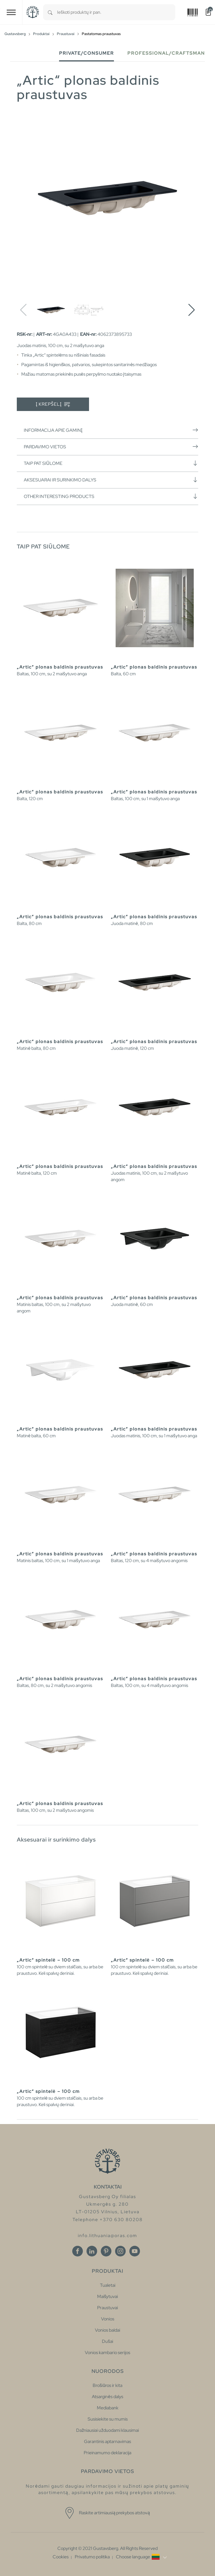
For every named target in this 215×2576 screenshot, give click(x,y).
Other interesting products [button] (111, 496)
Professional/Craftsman (166, 53)
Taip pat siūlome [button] (111, 463)
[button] (191, 310)
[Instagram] (120, 2251)
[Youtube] (134, 2251)
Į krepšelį (53, 404)
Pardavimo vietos (111, 447)
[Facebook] (77, 2251)
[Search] (50, 12)
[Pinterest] (106, 2251)
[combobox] (116, 12)
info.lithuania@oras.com (107, 2235)
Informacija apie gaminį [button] (111, 430)
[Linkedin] (92, 2251)
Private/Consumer (86, 53)
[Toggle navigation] (11, 12)
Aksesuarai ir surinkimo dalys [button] (111, 480)
